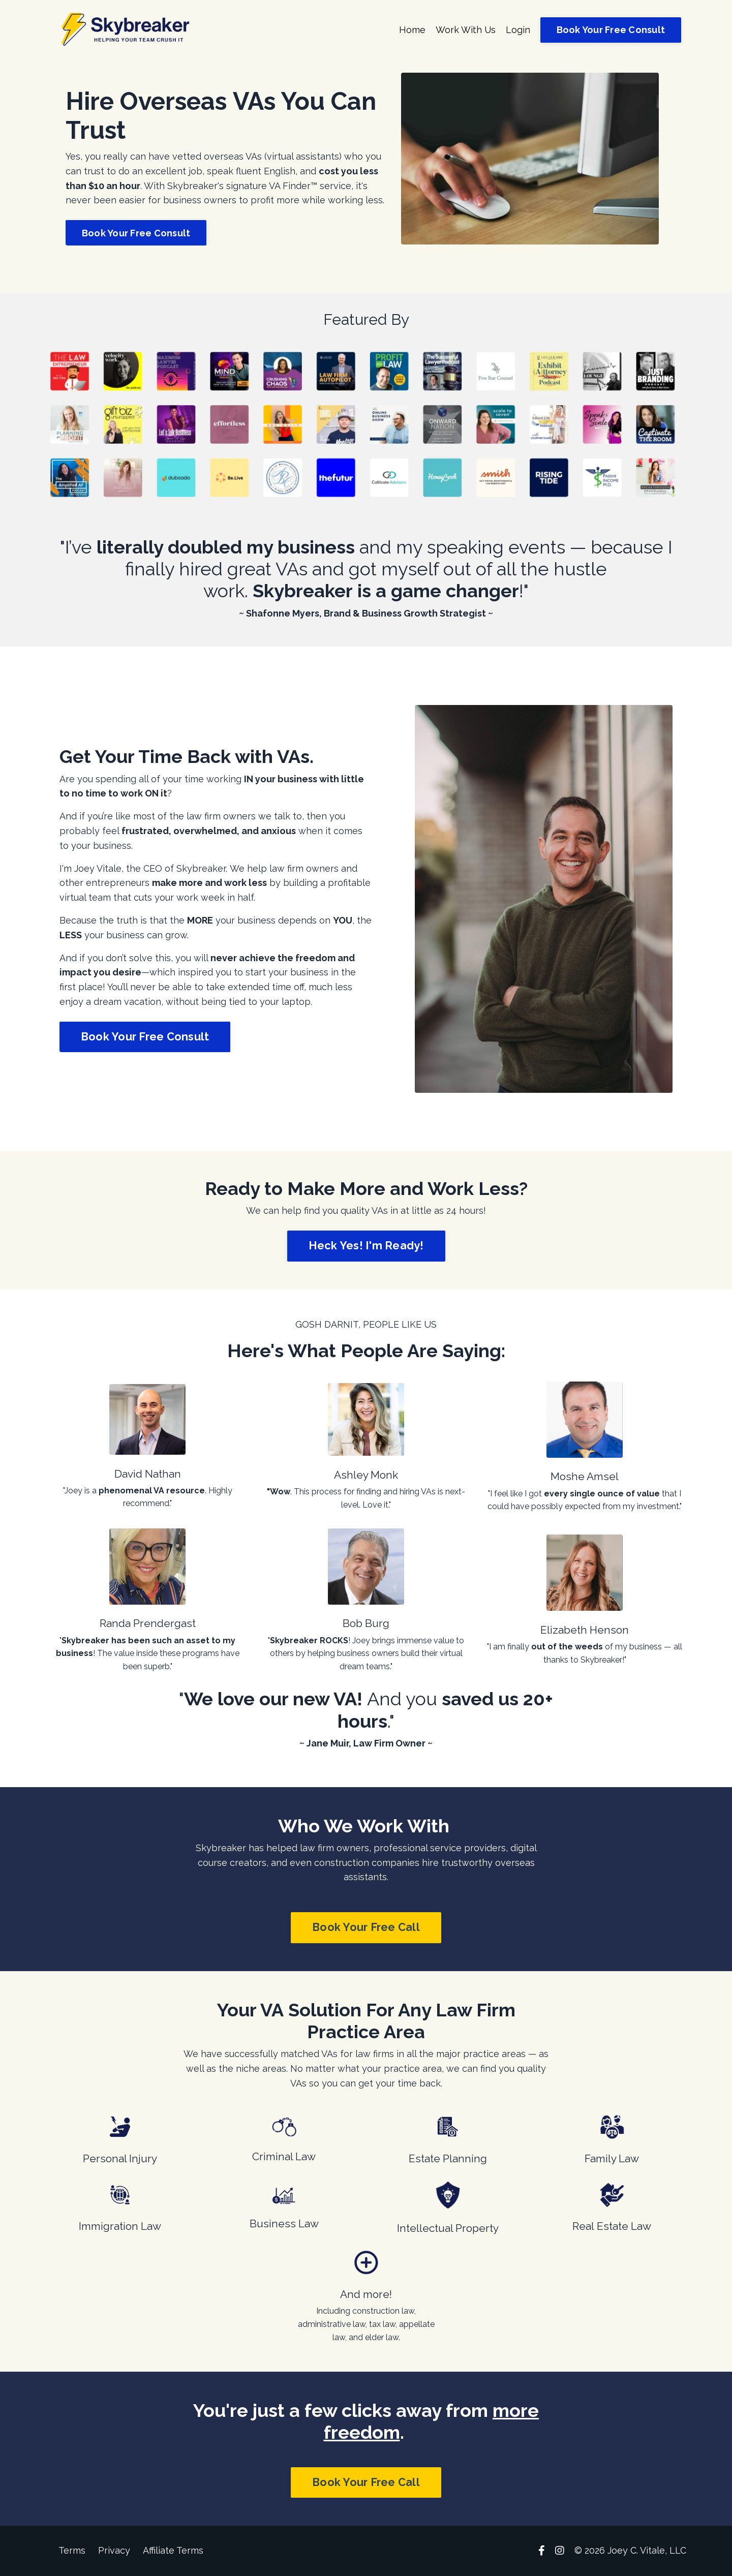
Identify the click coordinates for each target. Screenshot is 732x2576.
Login (518, 29)
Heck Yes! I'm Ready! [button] (366, 1245)
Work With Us (465, 29)
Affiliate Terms (173, 2550)
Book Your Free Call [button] (366, 1927)
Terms (71, 2550)
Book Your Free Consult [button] (611, 30)
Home (412, 29)
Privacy (114, 2550)
